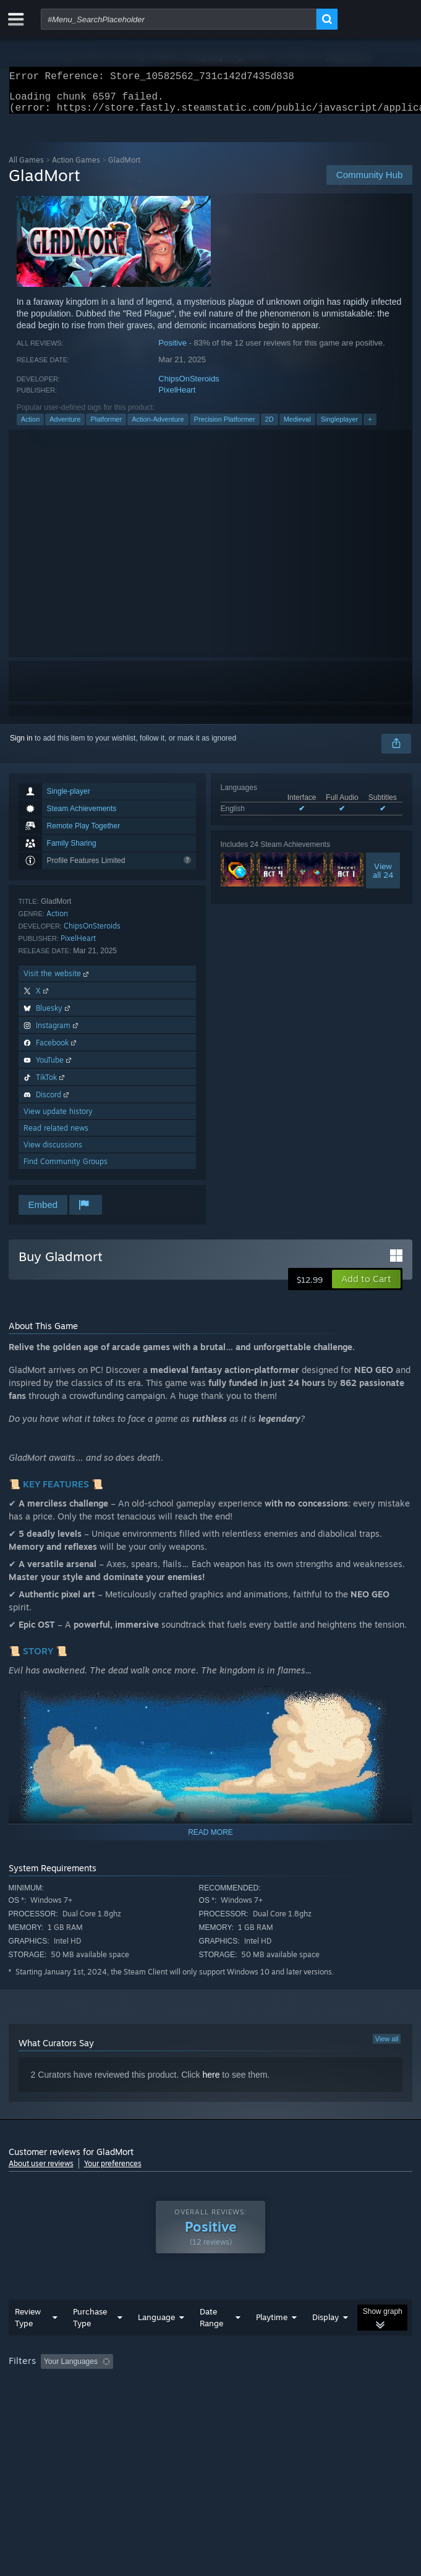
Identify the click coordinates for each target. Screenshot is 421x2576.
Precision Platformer (224, 426)
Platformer (106, 426)
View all (387, 2046)
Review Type (28, 2325)
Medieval (297, 426)
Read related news (55, 1135)
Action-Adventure (158, 426)
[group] (211, 2377)
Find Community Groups (65, 1168)
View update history (58, 1118)
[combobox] (179, 19)
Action (30, 426)
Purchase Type (90, 2325)
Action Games (76, 167)
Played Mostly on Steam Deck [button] (61, 2385)
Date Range (211, 2325)
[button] (366, 1286)
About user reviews (41, 2170)
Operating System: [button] (164, 2385)
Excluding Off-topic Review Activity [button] (195, 2369)
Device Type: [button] (323, 2385)
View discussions (52, 1152)
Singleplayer (340, 426)
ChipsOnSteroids (188, 386)
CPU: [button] (228, 2385)
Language (156, 2324)
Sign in (21, 745)
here (210, 2082)
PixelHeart (176, 397)
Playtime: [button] (291, 2369)
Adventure (64, 426)
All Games (26, 167)
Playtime (271, 2324)
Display (325, 2324)
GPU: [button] (270, 2385)
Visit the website (57, 980)
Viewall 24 (383, 878)
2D (269, 426)
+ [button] (370, 426)
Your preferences (113, 2170)
